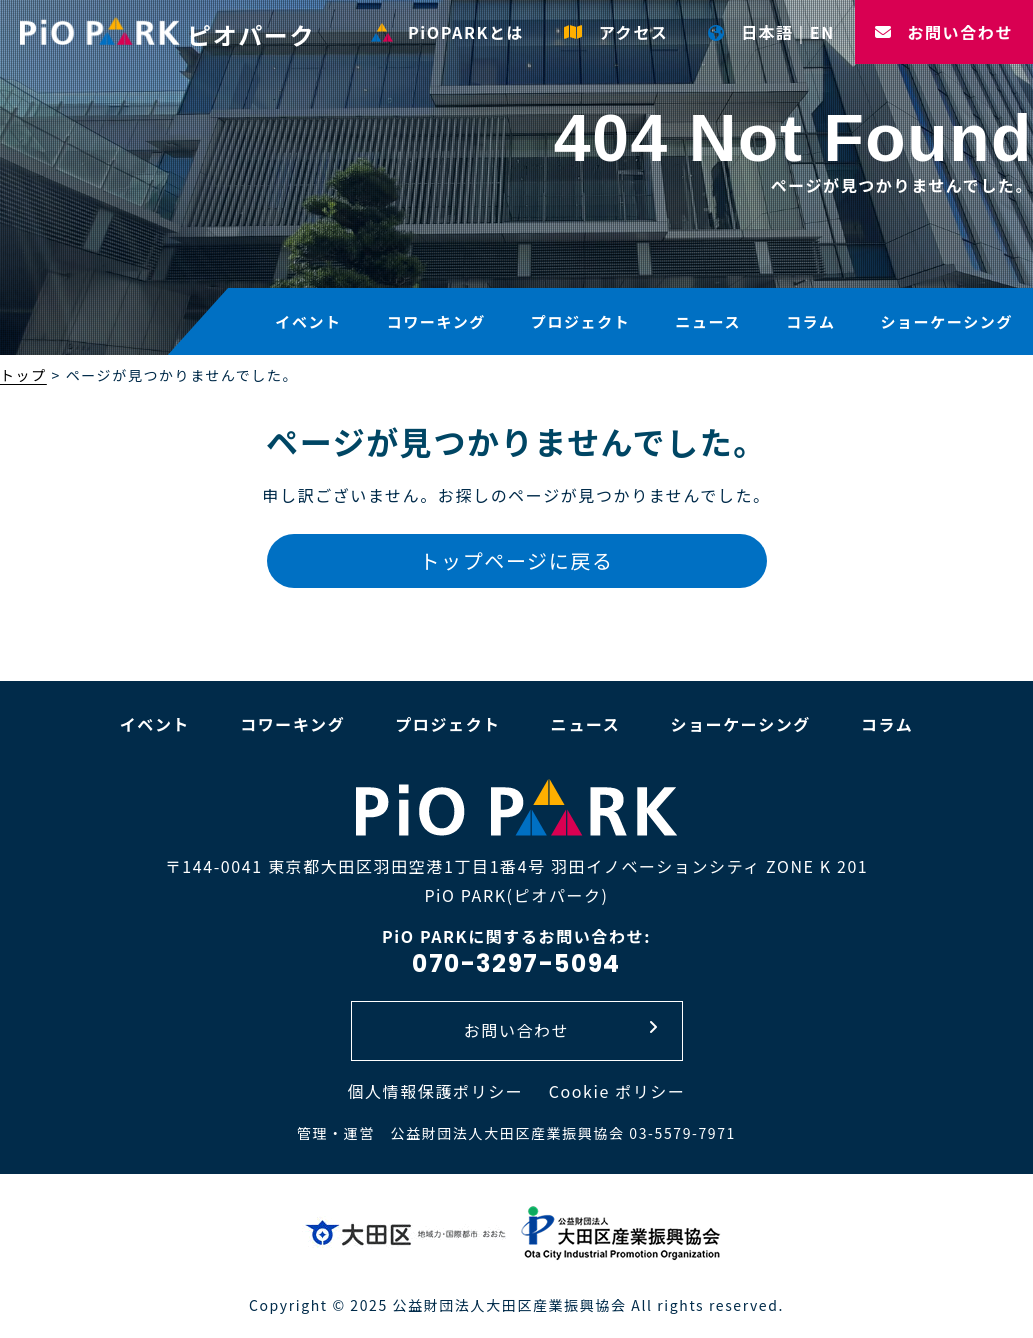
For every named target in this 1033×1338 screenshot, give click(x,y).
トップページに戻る (517, 560)
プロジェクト (581, 321)
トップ (23, 375)
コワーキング (436, 321)
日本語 (750, 32)
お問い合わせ (944, 32)
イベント (308, 321)
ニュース (708, 321)
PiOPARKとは (447, 32)
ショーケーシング (946, 321)
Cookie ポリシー (617, 1091)
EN (822, 32)
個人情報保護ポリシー (435, 1091)
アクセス (616, 32)
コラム (810, 321)
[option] (516, 180)
